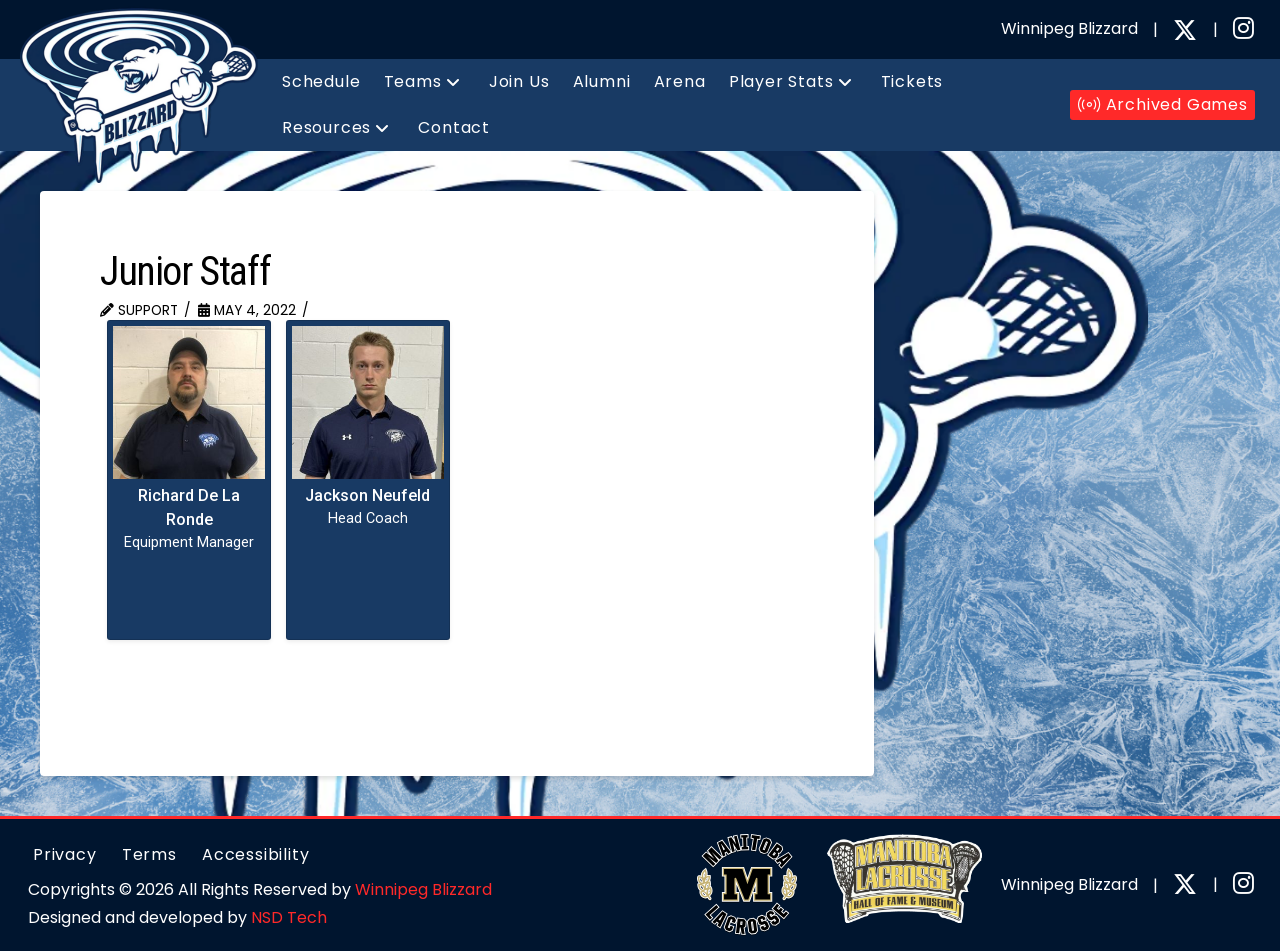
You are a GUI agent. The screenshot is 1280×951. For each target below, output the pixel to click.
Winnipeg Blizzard (423, 889)
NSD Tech (289, 917)
